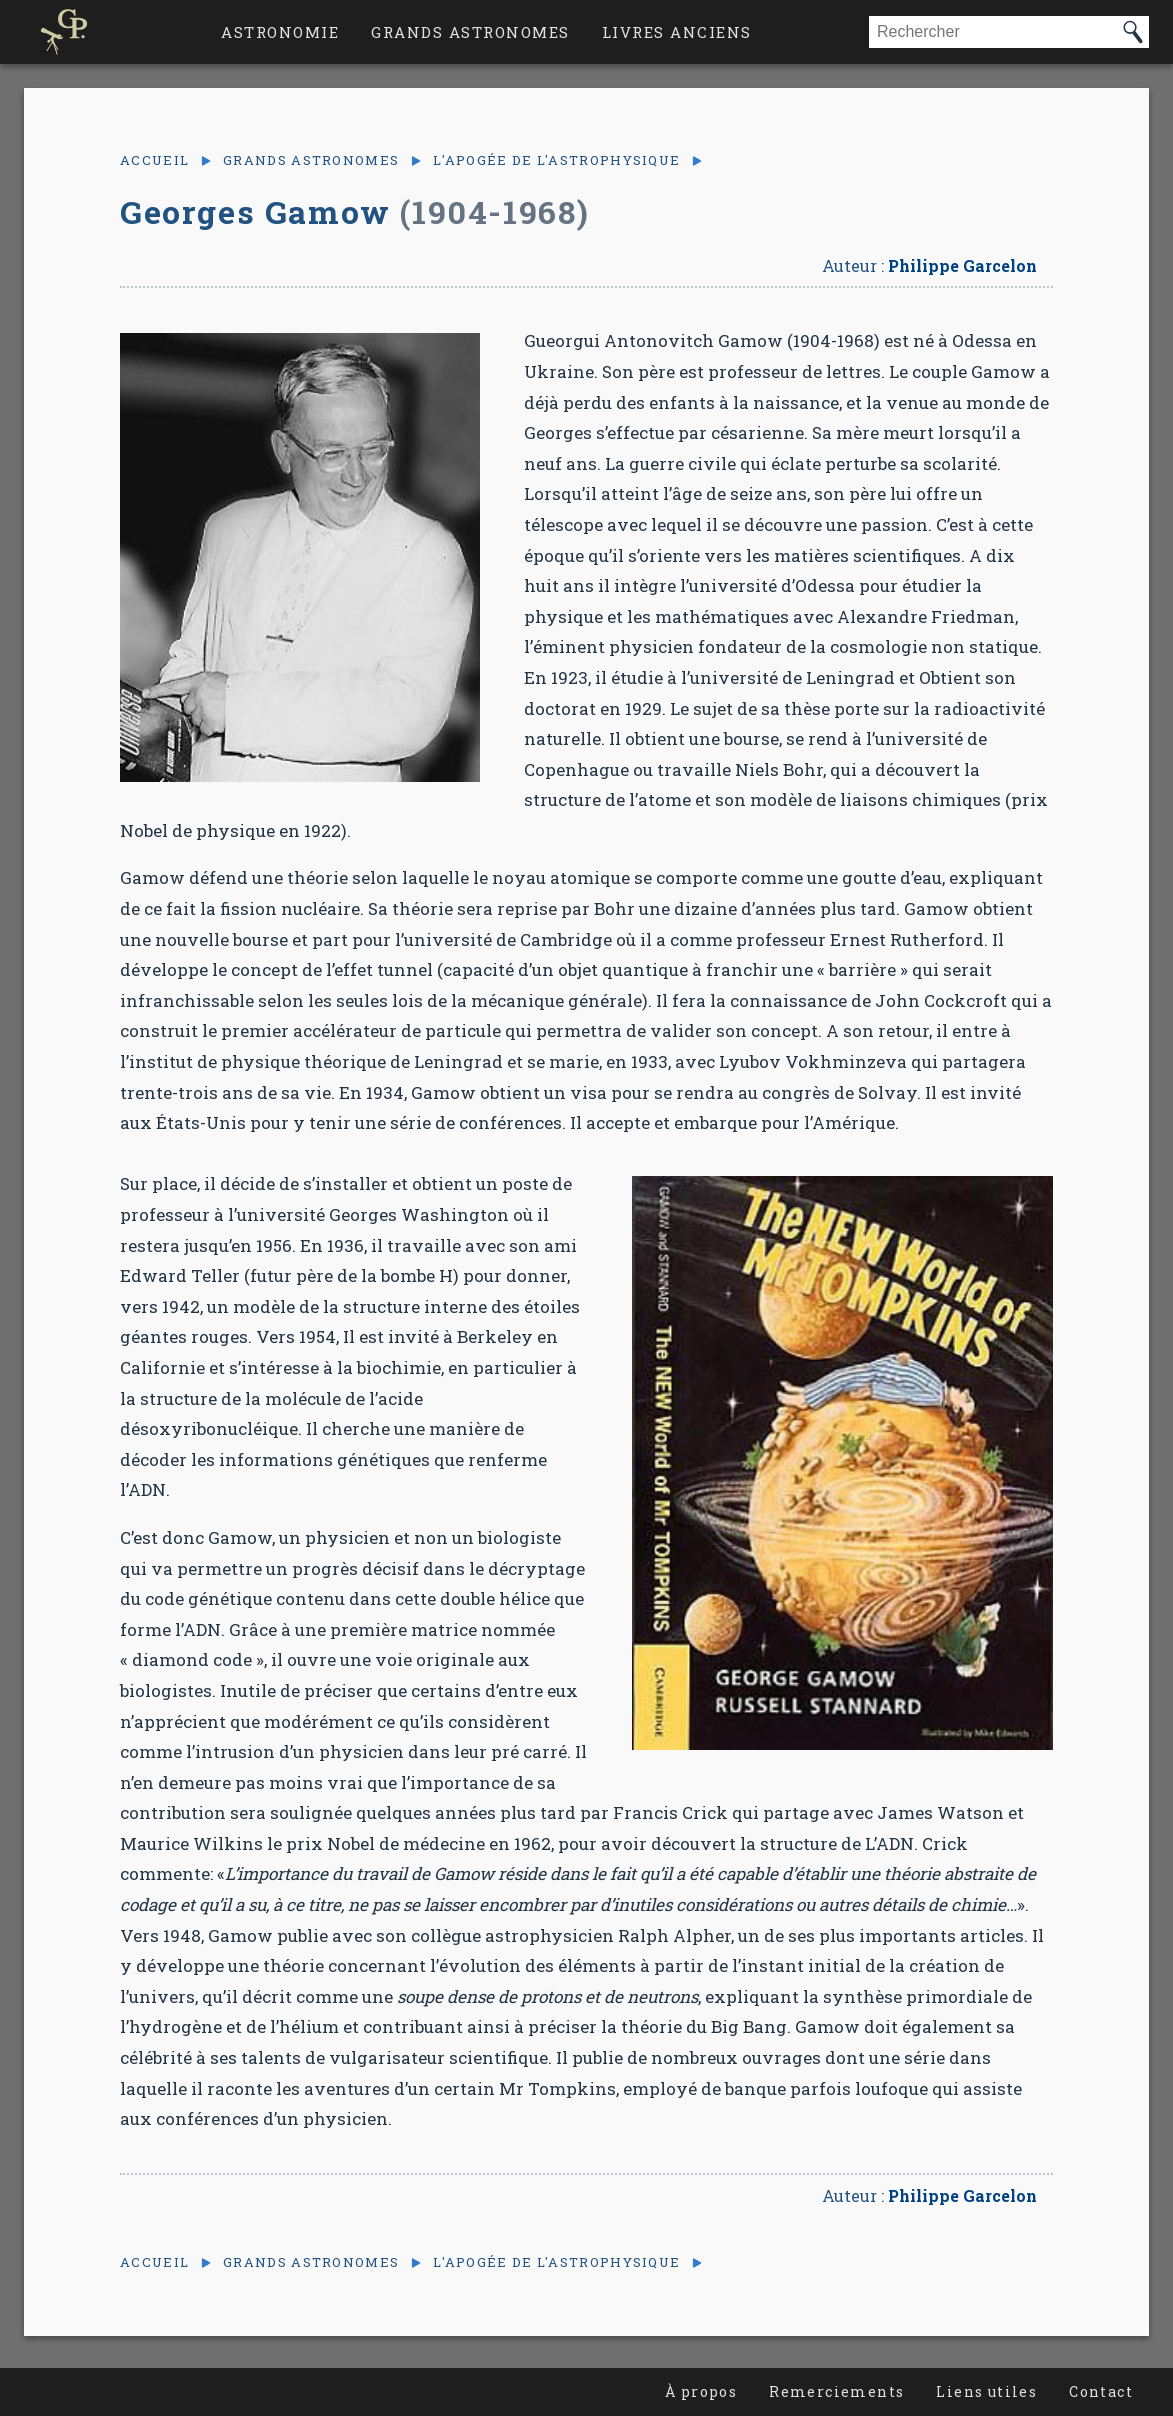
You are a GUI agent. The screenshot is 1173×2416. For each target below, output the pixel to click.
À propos (701, 2391)
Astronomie (280, 32)
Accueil (154, 160)
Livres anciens (677, 32)
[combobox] (993, 32)
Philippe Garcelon (962, 265)
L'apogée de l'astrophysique (556, 160)
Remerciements (836, 2391)
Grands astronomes (470, 32)
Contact (1101, 2391)
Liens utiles (986, 2391)
